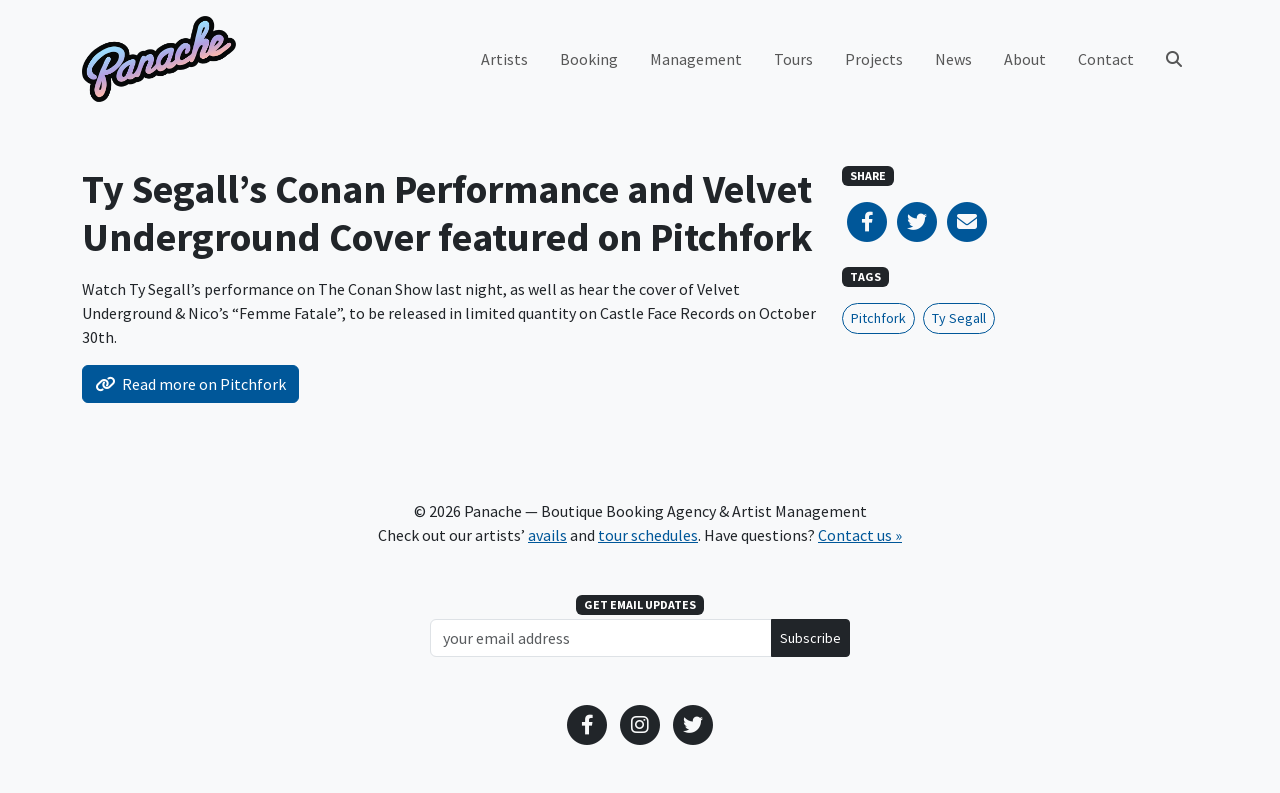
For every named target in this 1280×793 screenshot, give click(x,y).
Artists (504, 59)
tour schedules (648, 535)
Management (696, 59)
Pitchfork (878, 318)
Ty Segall (959, 318)
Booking (589, 59)
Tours (793, 59)
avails (547, 535)
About (1025, 59)
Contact (1106, 59)
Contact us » (860, 535)
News (953, 59)
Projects (874, 59)
